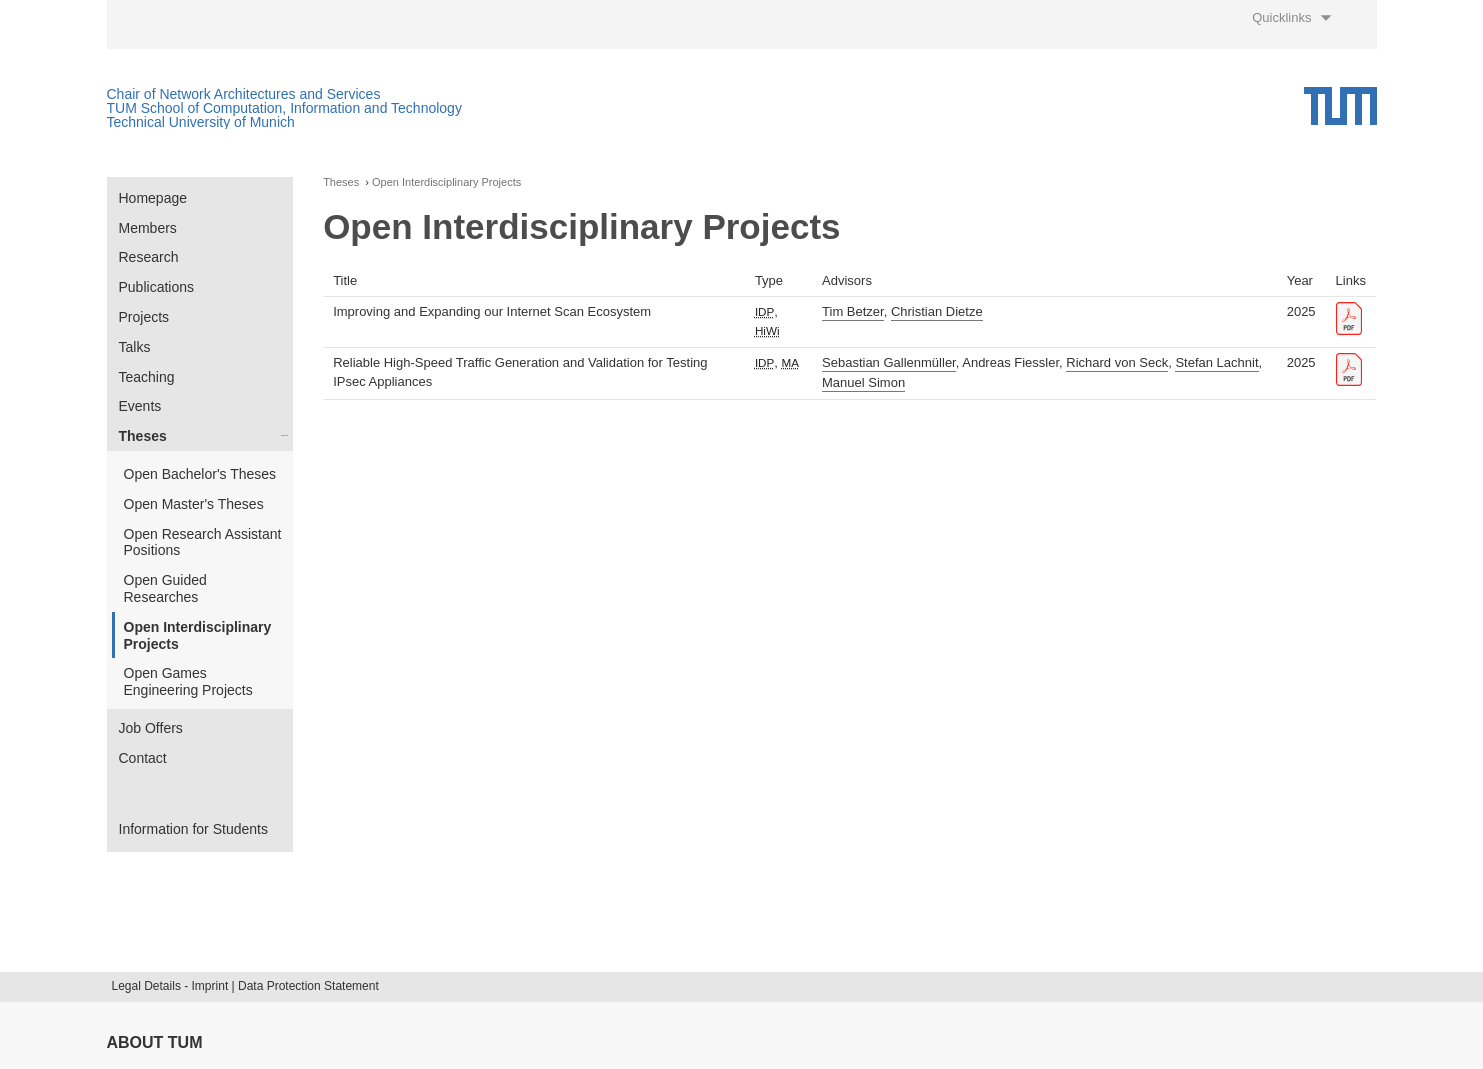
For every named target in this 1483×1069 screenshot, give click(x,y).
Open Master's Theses (194, 504)
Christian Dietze (937, 311)
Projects (144, 317)
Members (148, 228)
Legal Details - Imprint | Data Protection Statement (245, 986)
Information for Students (193, 829)
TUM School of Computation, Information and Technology (284, 108)
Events (140, 406)
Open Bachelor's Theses (200, 474)
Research (149, 257)
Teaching (147, 377)
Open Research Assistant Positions (203, 542)
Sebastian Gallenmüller (889, 362)
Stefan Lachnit (1216, 362)
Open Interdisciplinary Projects (198, 635)
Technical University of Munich (201, 122)
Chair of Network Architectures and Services (244, 94)
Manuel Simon (863, 382)
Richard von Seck (1117, 362)
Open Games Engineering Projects (188, 681)
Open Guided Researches (165, 588)
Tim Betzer (853, 311)
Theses (143, 436)
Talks (135, 347)
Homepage (153, 198)
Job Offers (151, 728)
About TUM (155, 1042)
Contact (143, 758)
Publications (157, 287)
